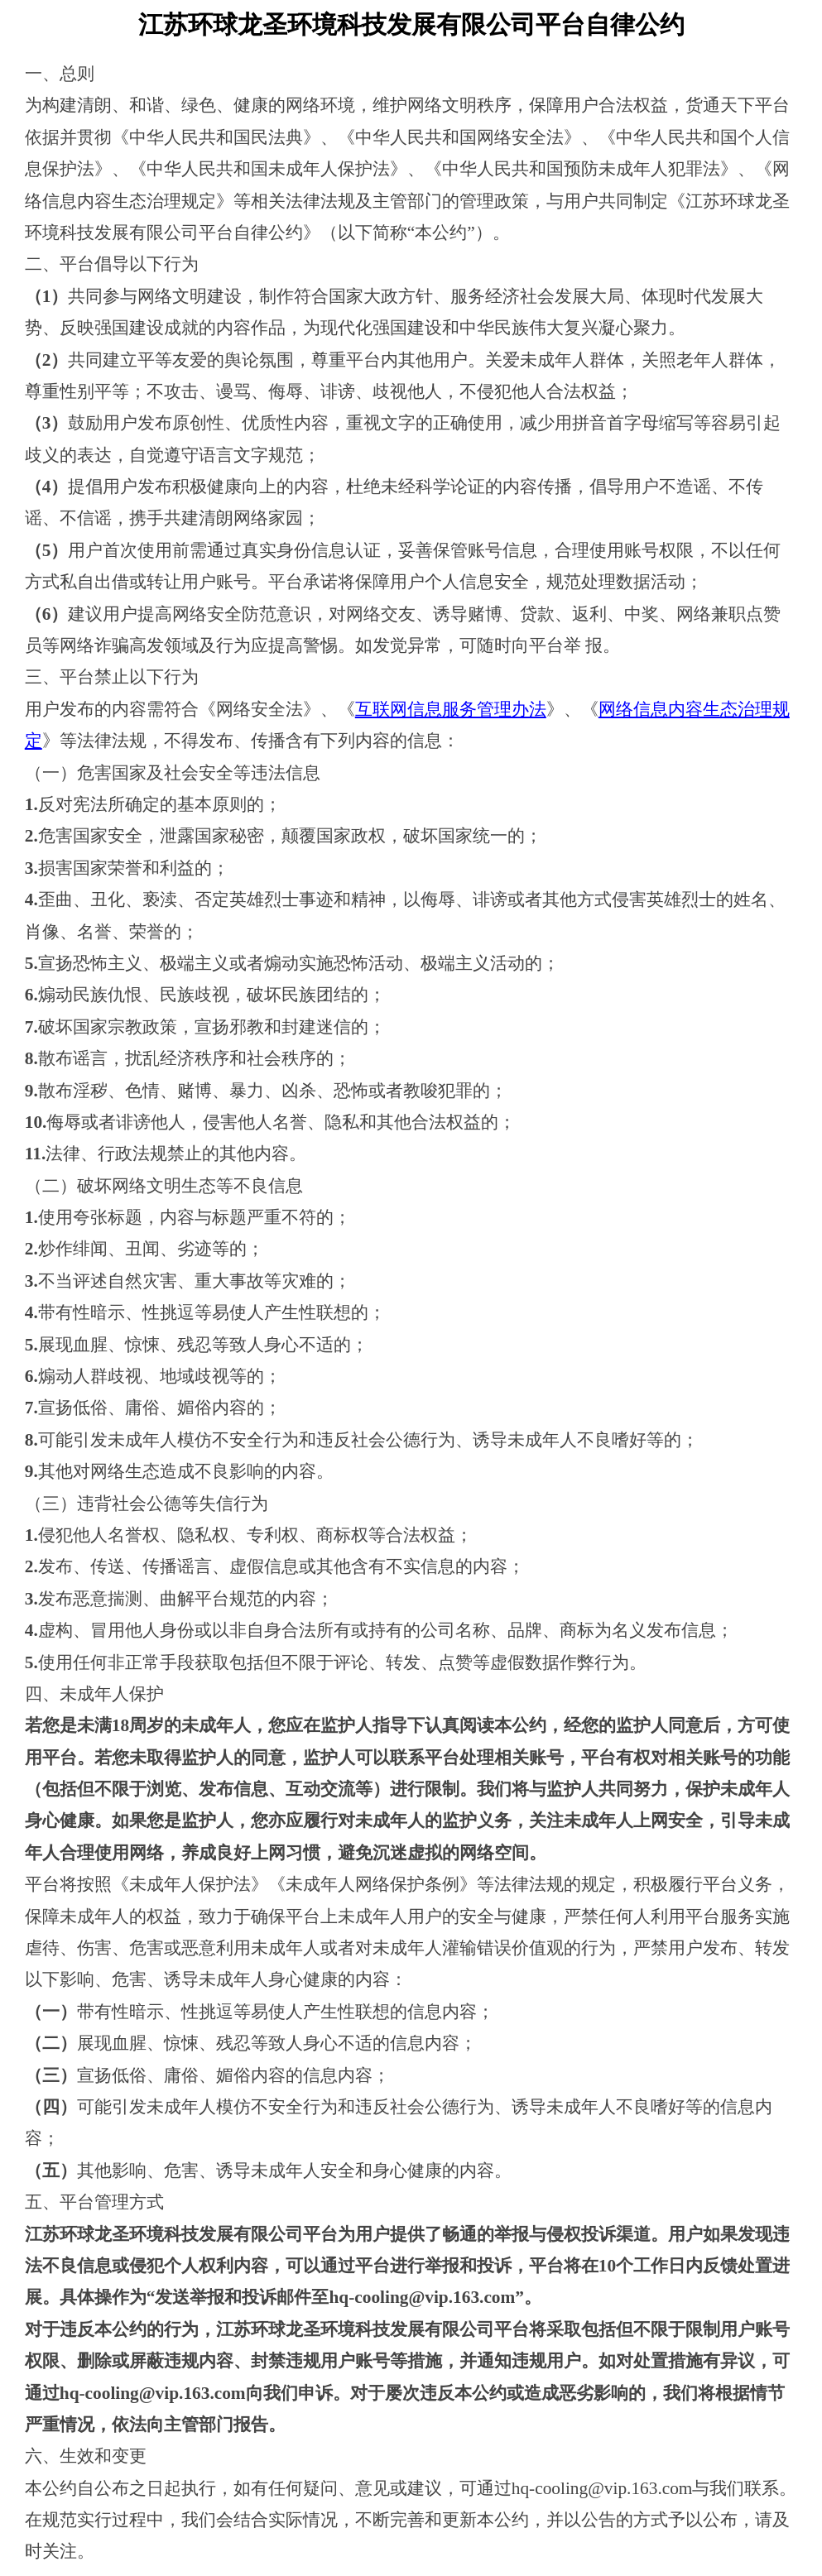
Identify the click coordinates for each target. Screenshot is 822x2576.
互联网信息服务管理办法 (450, 709)
